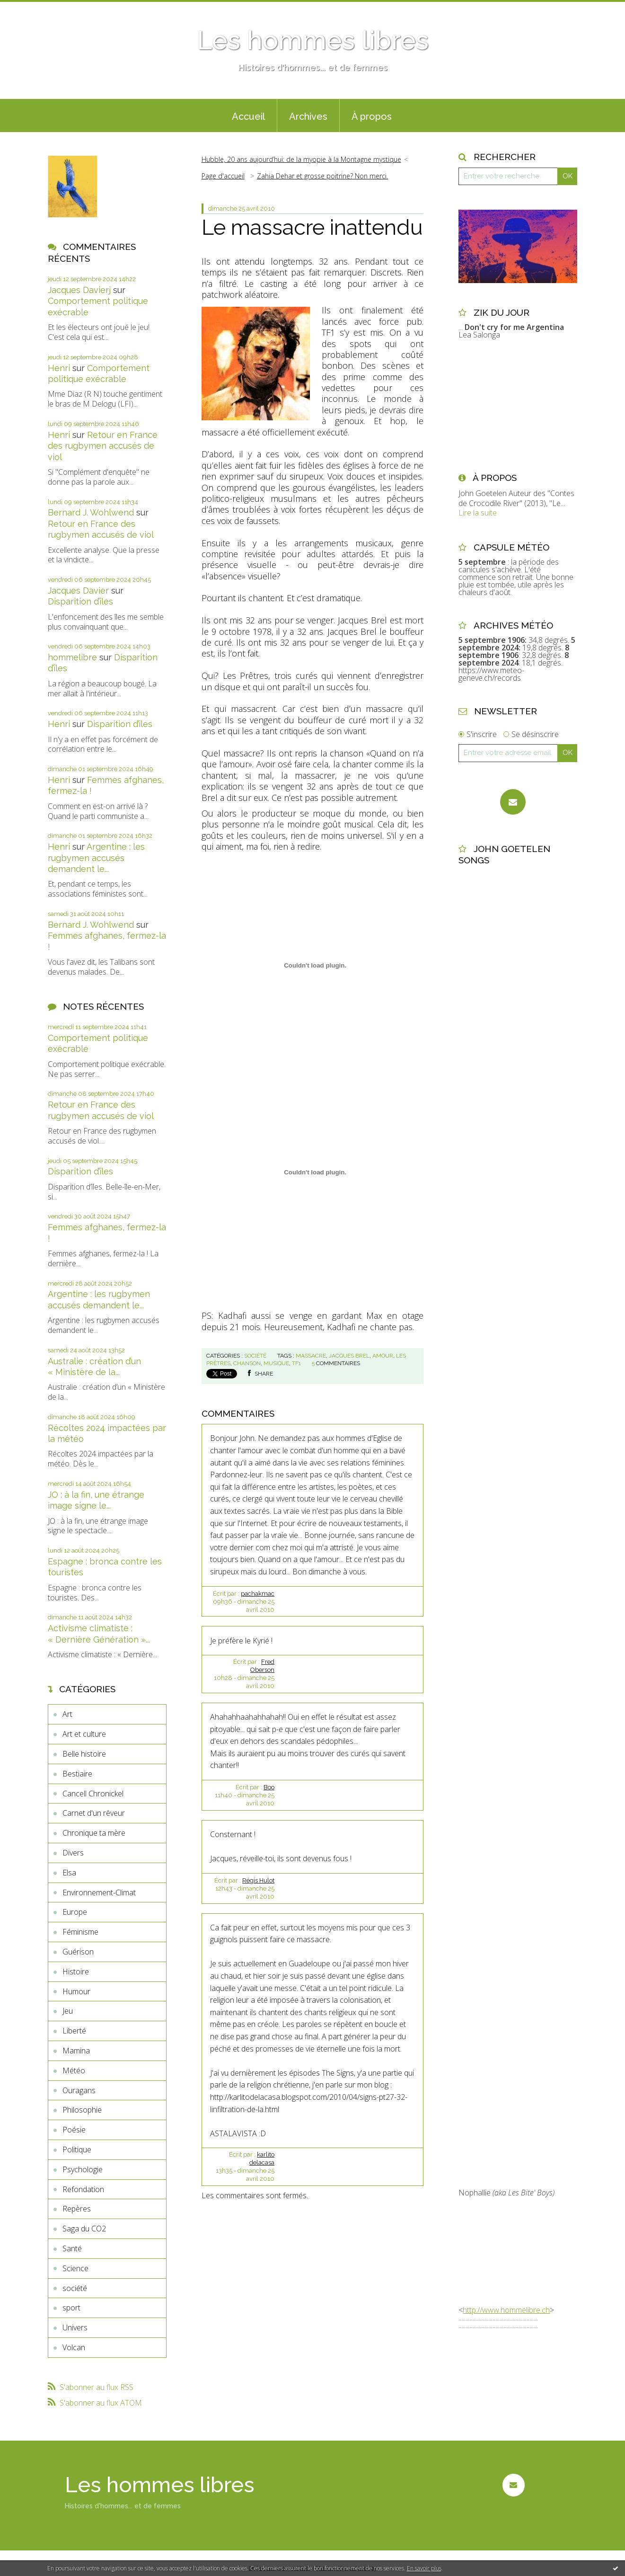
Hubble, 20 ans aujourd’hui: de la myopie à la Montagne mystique (301, 159)
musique (276, 1363)
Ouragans (79, 2090)
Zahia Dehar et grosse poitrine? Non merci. (322, 175)
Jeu (67, 2011)
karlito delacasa (261, 2158)
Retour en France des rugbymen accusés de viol (103, 446)
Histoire (75, 1971)
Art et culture (84, 1734)
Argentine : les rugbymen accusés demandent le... (96, 858)
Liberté (74, 2030)
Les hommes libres (313, 40)
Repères (76, 2208)
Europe (74, 1912)
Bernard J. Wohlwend (91, 512)
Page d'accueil (223, 175)
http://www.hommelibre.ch (506, 2310)
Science (75, 2268)
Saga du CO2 (84, 2228)
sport (71, 2307)
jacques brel (349, 1355)
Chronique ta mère (93, 1833)
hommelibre (72, 657)
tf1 (296, 1363)
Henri (59, 368)
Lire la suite (477, 512)
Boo (269, 1787)
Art (67, 1714)
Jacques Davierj (79, 290)
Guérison (78, 1951)
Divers (73, 1853)
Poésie (74, 2129)
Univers (75, 2327)
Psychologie (82, 2169)
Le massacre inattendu (312, 227)
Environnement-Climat (99, 1892)
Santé (72, 2248)
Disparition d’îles (80, 601)
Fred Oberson (262, 1665)
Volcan (73, 2347)
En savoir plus (424, 2568)
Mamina (76, 2050)
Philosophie (82, 2110)
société (74, 2288)
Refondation (83, 2189)
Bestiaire (77, 1773)
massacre (311, 1355)
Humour (76, 1991)
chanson (247, 1363)
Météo (73, 2070)
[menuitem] (248, 115)
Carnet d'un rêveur (93, 1813)
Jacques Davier (78, 590)
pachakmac (257, 1593)
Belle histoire (84, 1754)
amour (382, 1355)
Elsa (69, 1872)
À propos (372, 116)
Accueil (248, 116)
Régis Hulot (258, 1880)
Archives (308, 116)
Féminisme (80, 1932)
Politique (76, 2149)
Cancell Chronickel (92, 1793)
